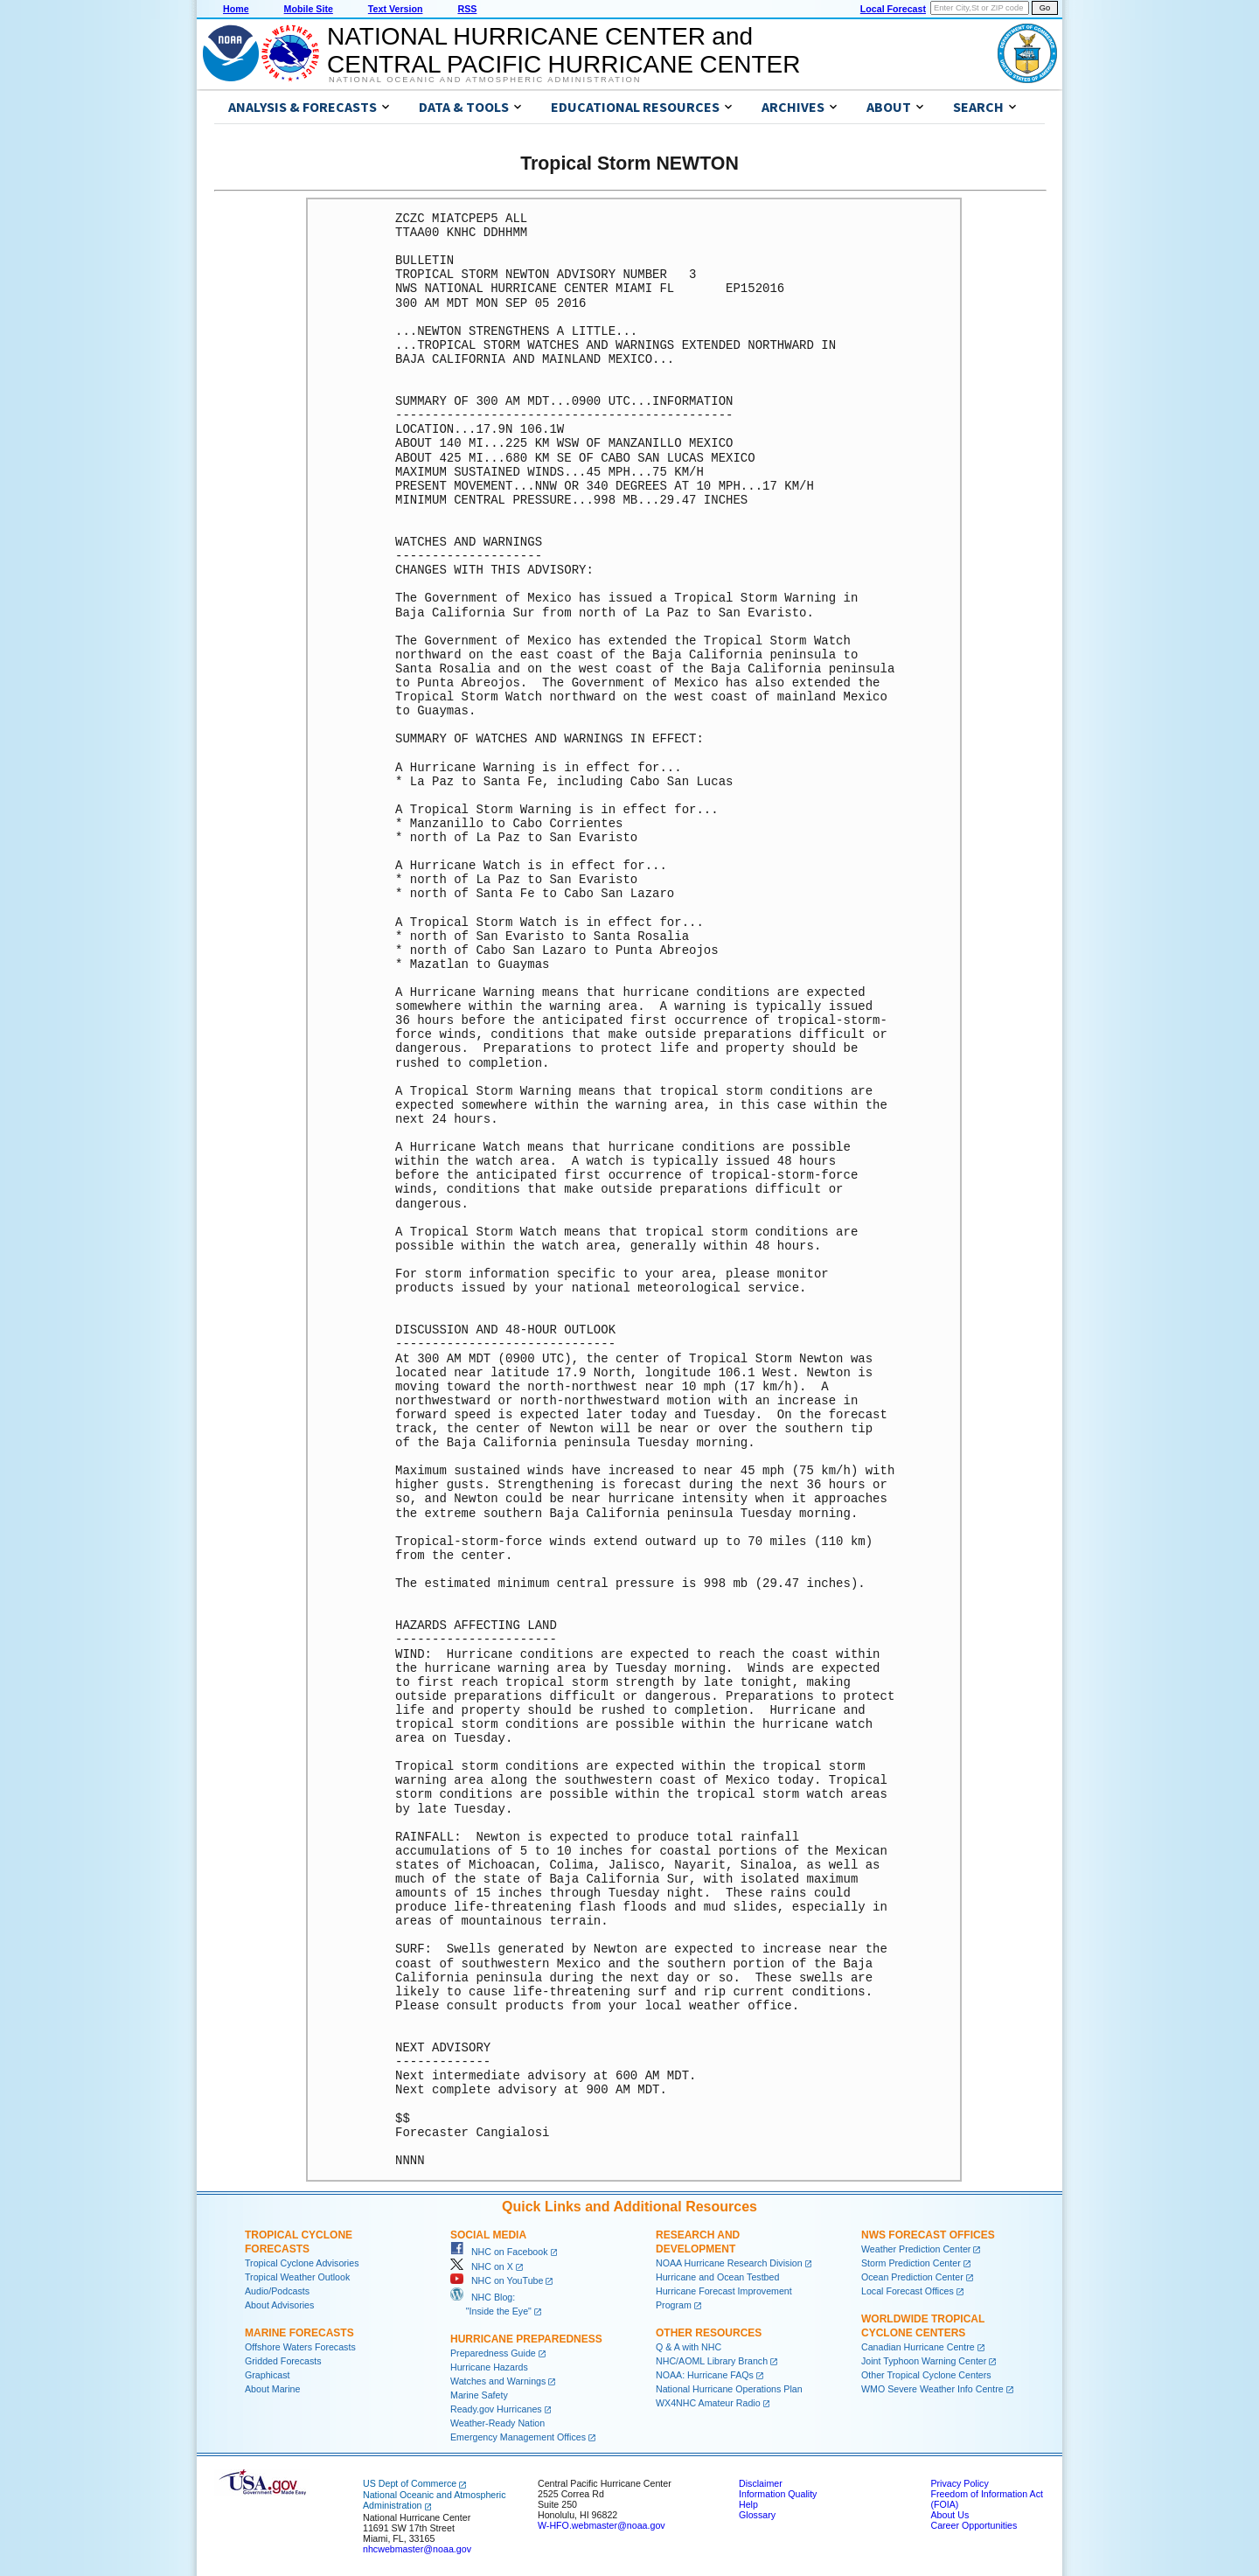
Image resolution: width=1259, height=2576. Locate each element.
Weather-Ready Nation (497, 2423)
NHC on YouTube (496, 2280)
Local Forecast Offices (907, 2291)
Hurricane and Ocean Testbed (717, 2277)
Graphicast (267, 2375)
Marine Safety (479, 2395)
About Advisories (279, 2305)
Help (748, 2504)
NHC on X (481, 2266)
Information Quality (778, 2494)
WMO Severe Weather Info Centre (932, 2389)
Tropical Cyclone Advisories (302, 2263)
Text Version (395, 8)
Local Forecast (893, 8)
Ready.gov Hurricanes (496, 2409)
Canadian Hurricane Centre (918, 2347)
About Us (949, 2515)
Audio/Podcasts (277, 2291)
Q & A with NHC (688, 2347)
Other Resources (709, 2333)
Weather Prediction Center (915, 2249)
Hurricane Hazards (489, 2367)
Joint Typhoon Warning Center (923, 2361)
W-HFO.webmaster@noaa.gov (601, 2525)
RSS (466, 8)
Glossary (757, 2515)
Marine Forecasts (299, 2333)
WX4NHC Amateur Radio (708, 2403)
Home (236, 8)
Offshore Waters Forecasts (300, 2347)
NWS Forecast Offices (928, 2235)
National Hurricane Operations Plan (729, 2389)
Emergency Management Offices (518, 2437)
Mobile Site (308, 8)
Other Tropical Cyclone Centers (926, 2375)
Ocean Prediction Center (912, 2277)
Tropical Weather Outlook (297, 2277)
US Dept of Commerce (409, 2483)
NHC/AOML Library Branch (712, 2361)
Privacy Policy (959, 2483)
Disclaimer (761, 2483)
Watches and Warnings (498, 2381)
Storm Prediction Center (911, 2263)
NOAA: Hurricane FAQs (705, 2375)
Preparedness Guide (493, 2353)
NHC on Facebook (499, 2251)
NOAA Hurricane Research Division (729, 2263)
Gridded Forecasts (283, 2361)
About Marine (272, 2389)
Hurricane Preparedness (526, 2339)
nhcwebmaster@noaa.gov (417, 2549)
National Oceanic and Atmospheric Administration (485, 79)
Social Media (488, 2235)
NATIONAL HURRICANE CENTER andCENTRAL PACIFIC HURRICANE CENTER (563, 50)
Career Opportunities (973, 2525)
